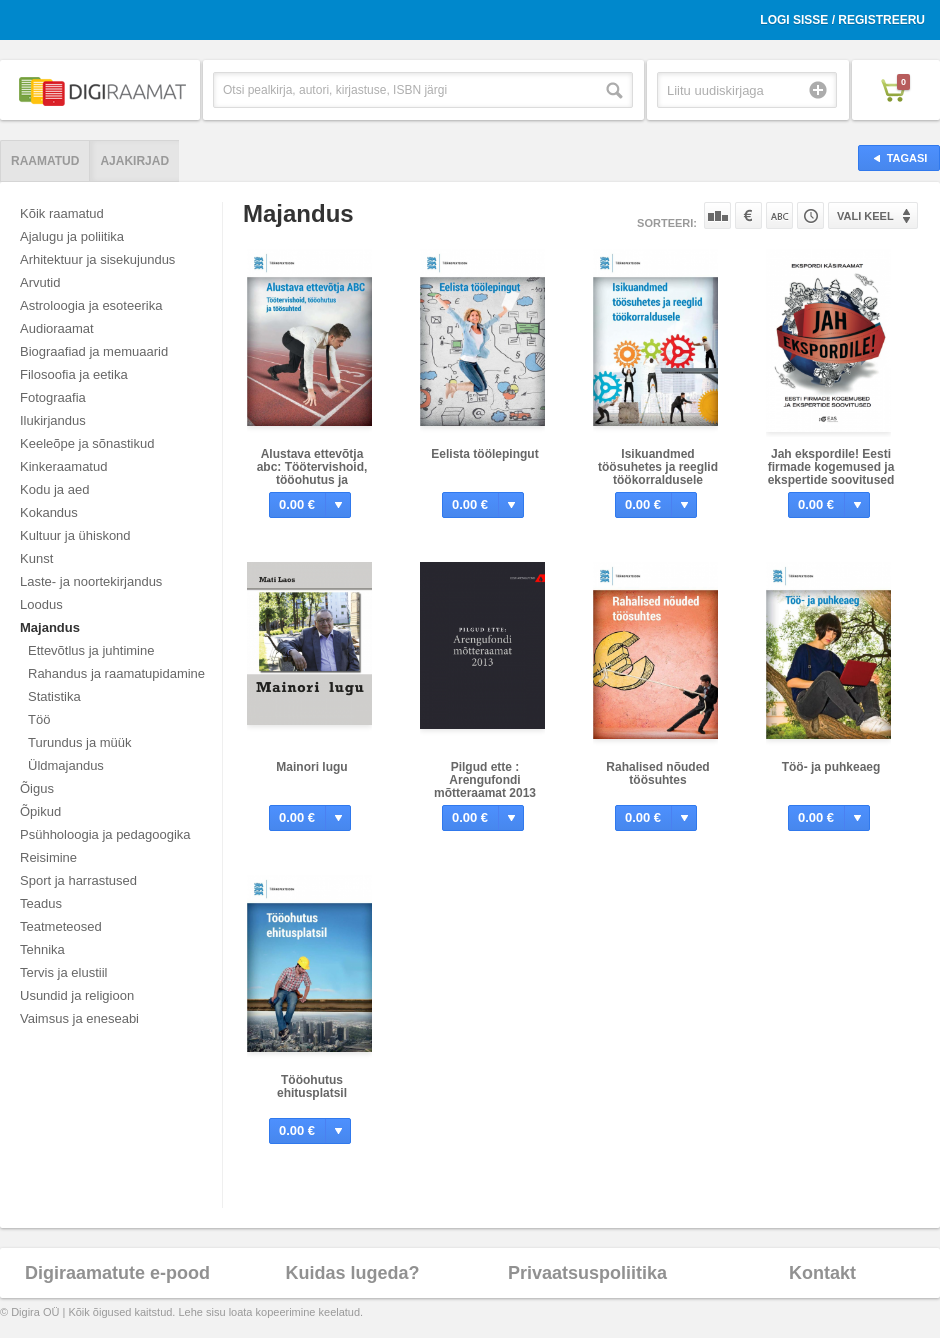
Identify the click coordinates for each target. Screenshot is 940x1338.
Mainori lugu (311, 767)
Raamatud (45, 161)
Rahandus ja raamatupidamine (116, 673)
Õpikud (40, 811)
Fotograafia (53, 397)
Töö (39, 719)
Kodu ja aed (54, 489)
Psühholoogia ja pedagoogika (105, 834)
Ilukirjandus (53, 420)
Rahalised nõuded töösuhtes (657, 773)
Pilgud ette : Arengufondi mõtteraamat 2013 (485, 780)
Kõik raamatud (62, 213)
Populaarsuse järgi (717, 215)
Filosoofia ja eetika (74, 374)
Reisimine (48, 857)
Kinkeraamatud (63, 466)
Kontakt (822, 1273)
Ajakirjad (134, 161)
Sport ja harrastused (78, 880)
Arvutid (40, 282)
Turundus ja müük (80, 742)
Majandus (50, 627)
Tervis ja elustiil (63, 972)
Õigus (37, 788)
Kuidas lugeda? (352, 1273)
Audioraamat (57, 328)
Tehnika (42, 949)
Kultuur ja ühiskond (75, 535)
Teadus (41, 903)
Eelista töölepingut (484, 454)
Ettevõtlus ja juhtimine (91, 650)
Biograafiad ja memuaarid (94, 351)
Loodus (41, 604)
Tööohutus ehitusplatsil (312, 1086)
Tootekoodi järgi (810, 215)
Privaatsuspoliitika (587, 1273)
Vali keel (865, 216)
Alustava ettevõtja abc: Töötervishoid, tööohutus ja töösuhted (312, 473)
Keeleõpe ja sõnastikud (87, 443)
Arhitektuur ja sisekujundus (97, 259)
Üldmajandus (66, 765)
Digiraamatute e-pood (117, 1273)
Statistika (54, 696)
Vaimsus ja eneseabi (79, 1018)
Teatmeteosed (61, 926)
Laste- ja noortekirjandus (91, 581)
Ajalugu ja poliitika (72, 236)
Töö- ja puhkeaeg (831, 767)
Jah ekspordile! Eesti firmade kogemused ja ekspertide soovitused (831, 467)
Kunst (36, 558)
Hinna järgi (748, 215)
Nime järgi (779, 215)
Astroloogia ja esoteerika (91, 305)
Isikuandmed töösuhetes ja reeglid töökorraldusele (658, 467)
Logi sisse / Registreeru (842, 20)
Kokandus (49, 512)
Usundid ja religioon (77, 995)
